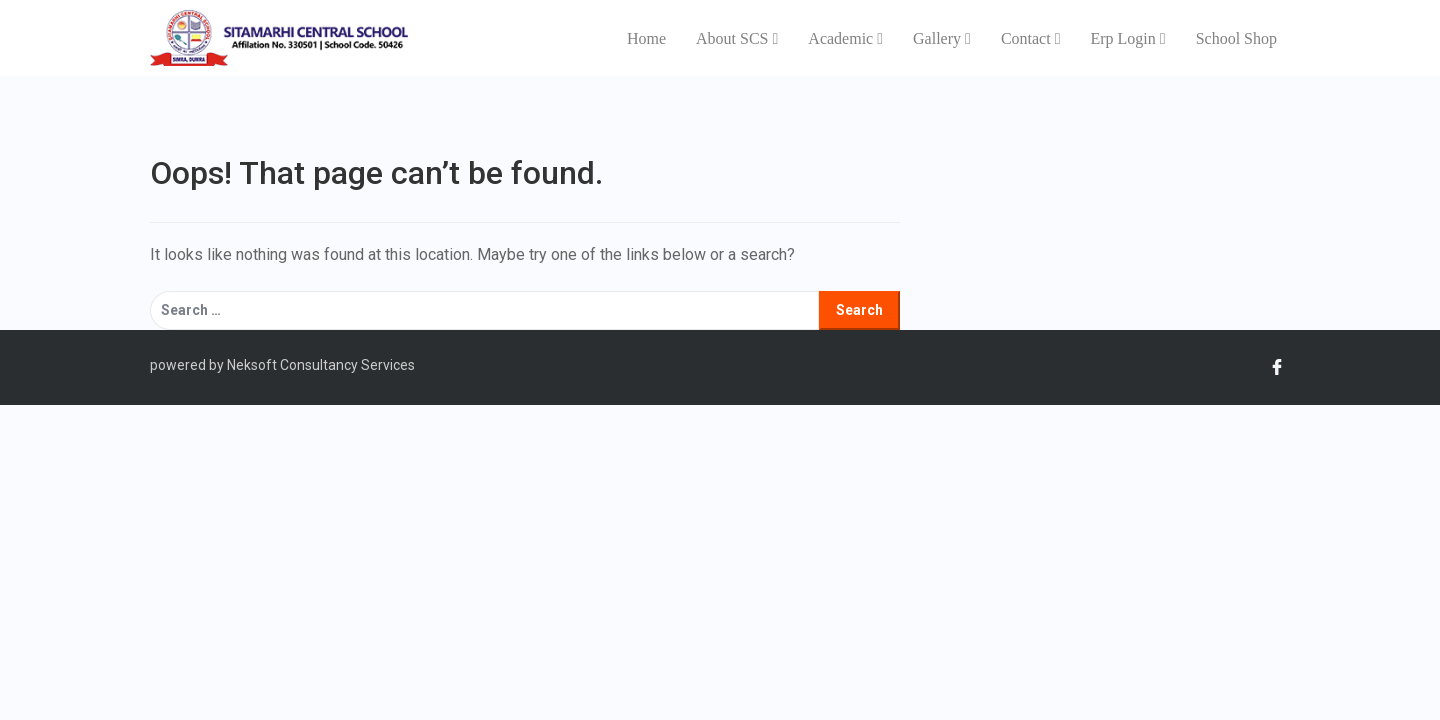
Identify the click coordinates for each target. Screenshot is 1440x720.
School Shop (1236, 38)
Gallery (942, 38)
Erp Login (1127, 38)
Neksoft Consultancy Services (319, 365)
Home (646, 38)
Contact (1031, 38)
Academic (845, 38)
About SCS (737, 38)
